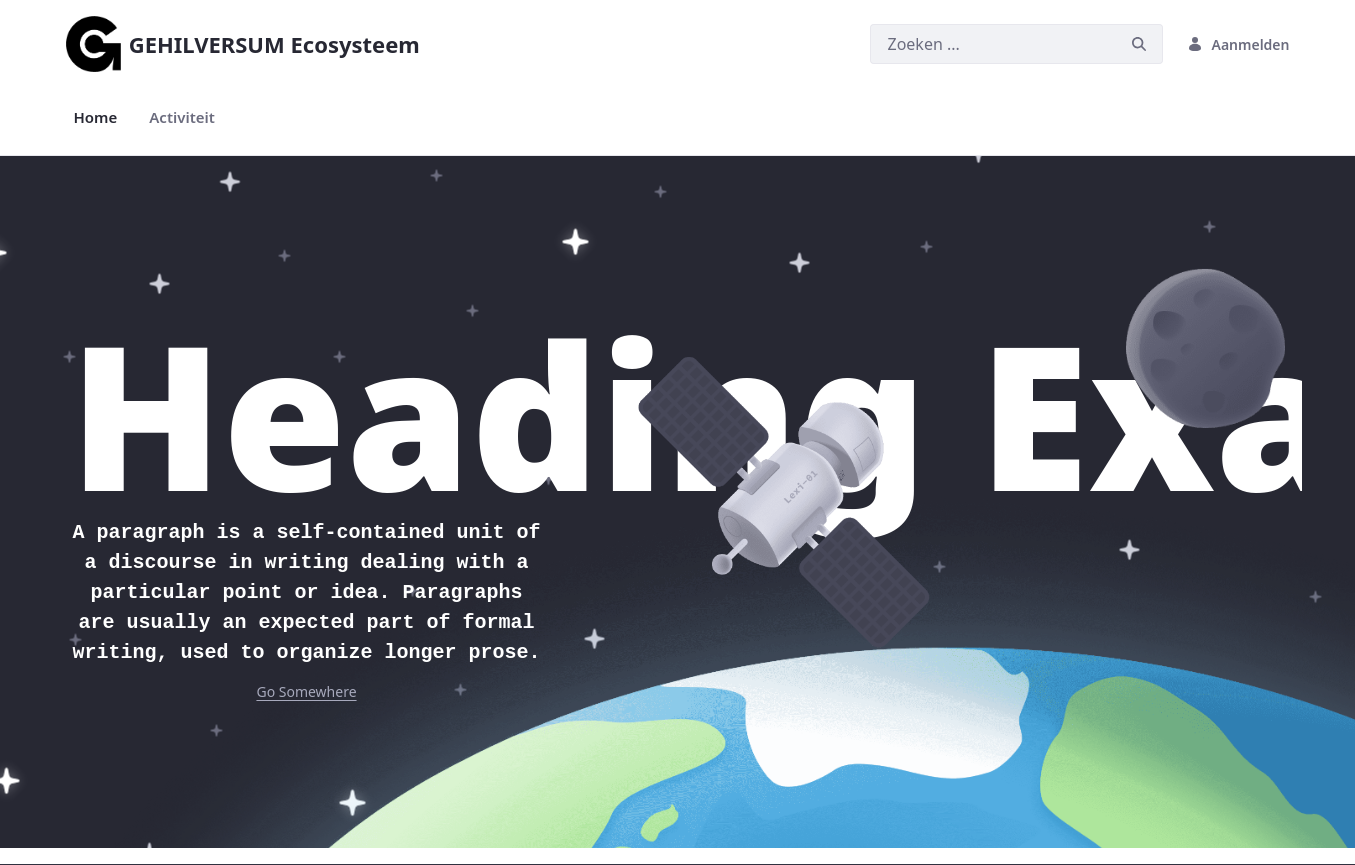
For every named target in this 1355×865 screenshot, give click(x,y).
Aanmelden (1238, 44)
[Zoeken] (993, 44)
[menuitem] (96, 117)
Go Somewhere (306, 691)
